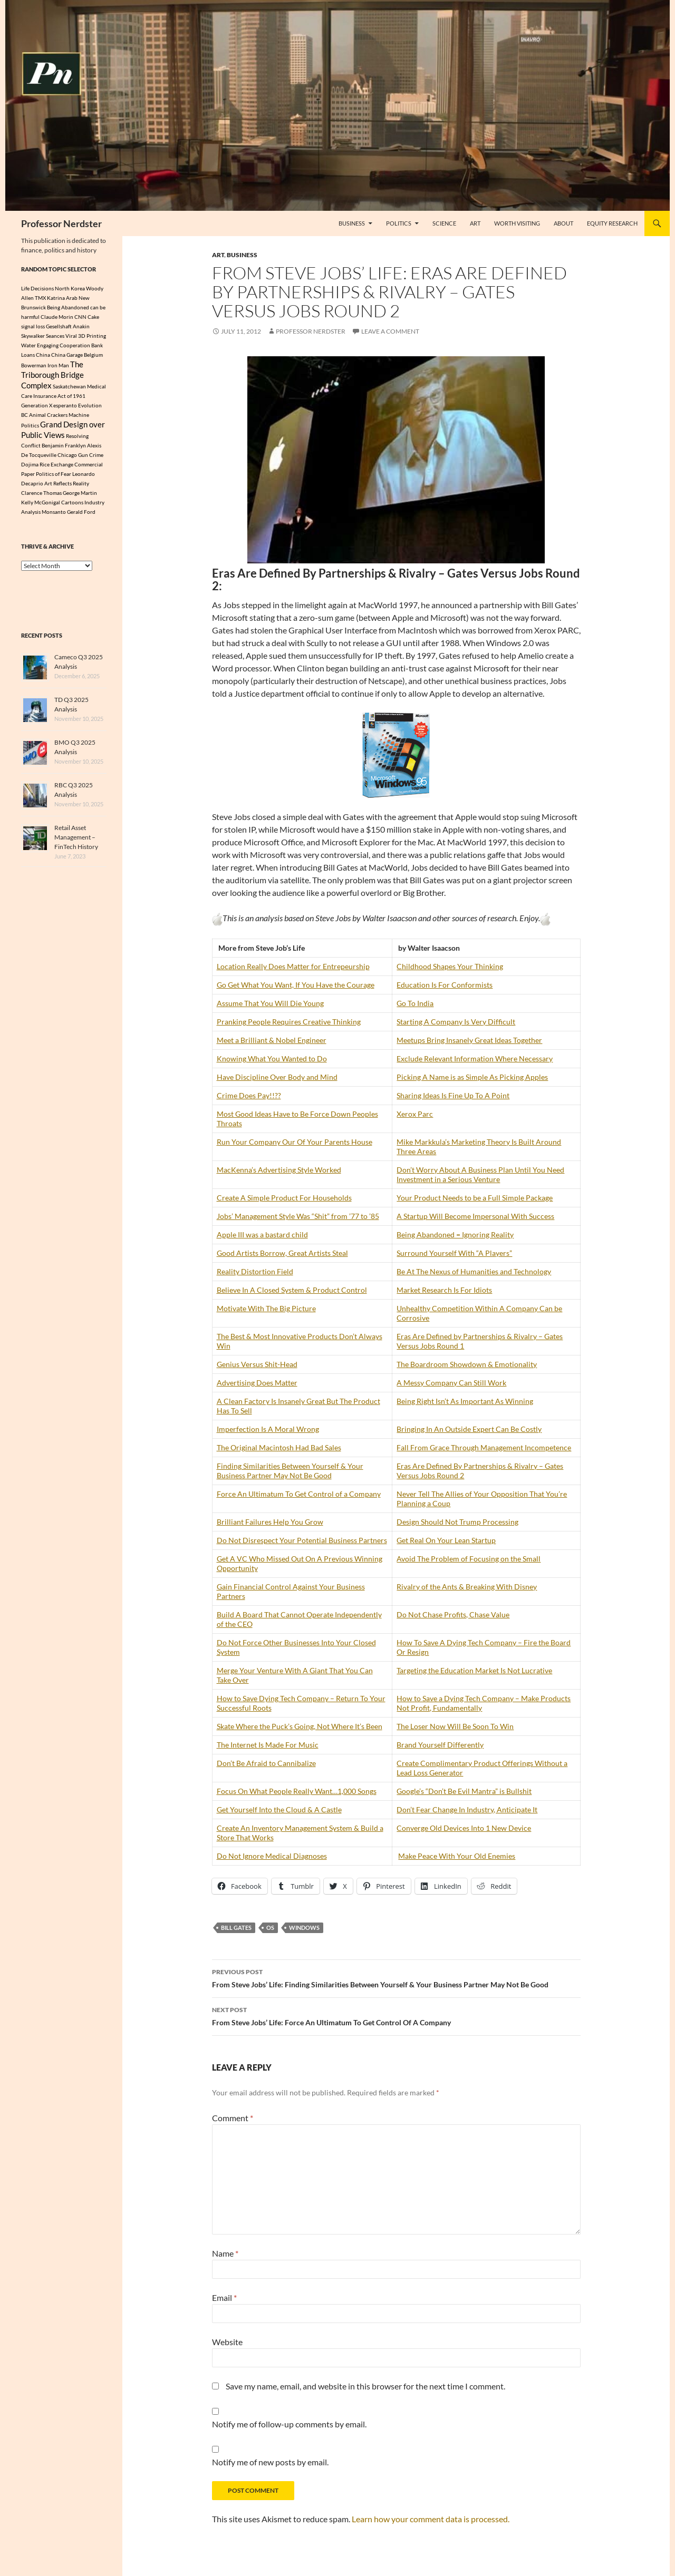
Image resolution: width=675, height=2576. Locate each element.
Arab (72, 298)
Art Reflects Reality (66, 490)
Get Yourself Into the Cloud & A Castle (279, 1809)
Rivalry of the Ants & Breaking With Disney (467, 1586)
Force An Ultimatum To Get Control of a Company (299, 1493)
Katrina (56, 298)
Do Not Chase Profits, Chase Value (453, 1614)
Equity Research (612, 223)
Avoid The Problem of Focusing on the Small (469, 1558)
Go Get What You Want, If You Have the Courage (295, 984)
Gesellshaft (59, 326)
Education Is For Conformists (445, 984)
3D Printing (92, 336)
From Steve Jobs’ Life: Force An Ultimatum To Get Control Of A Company (396, 2015)
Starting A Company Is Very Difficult (456, 1021)
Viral (71, 336)
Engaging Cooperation (63, 345)
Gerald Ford (81, 518)
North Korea (70, 288)
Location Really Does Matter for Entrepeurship (293, 966)
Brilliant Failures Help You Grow (270, 1521)
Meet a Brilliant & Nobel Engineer (271, 1040)
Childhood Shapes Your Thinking (450, 966)
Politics (398, 223)
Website (227, 2342)
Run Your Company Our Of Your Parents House (294, 1141)
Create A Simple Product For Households (284, 1197)
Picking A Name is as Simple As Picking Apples (472, 1076)
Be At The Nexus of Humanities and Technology (474, 1271)
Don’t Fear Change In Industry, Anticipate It (467, 1809)
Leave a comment (390, 331)
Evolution (90, 409)
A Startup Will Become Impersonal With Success (475, 1216)
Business (352, 223)
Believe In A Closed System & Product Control (292, 1289)
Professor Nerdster (61, 223)
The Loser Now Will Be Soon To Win (455, 1726)
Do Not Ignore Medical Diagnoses (272, 1855)
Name (225, 2253)
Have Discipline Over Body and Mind (277, 1076)
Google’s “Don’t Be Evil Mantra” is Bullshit (464, 1791)
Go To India (415, 1003)
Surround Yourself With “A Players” (454, 1252)
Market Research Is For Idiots (444, 1289)
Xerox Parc (415, 1113)
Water (28, 345)
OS (270, 1927)
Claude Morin (57, 317)
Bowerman (33, 366)
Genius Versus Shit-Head (257, 1364)
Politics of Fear (53, 480)
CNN (80, 317)
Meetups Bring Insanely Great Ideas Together (469, 1040)
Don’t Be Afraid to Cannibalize (266, 1763)
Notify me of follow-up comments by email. (289, 2424)
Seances (55, 336)
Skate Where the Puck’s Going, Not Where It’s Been (299, 1726)
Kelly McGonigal (40, 509)
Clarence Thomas (41, 499)
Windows (304, 1927)
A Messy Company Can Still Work (451, 1382)
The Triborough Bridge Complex (52, 377)
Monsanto (54, 518)
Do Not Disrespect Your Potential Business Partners (302, 1540)
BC (24, 419)
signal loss (33, 326)
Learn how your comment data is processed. (430, 2519)
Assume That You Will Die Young (270, 1003)
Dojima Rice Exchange (47, 471)
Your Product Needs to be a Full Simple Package (475, 1197)
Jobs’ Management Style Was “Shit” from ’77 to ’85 (298, 1216)
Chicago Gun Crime (80, 461)
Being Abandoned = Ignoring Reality (455, 1234)
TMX (40, 298)
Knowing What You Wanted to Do (272, 1058)
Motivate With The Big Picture (266, 1308)
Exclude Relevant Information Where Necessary (475, 1058)
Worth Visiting (517, 223)
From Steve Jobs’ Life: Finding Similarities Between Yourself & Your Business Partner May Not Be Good (396, 1977)
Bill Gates (236, 1927)
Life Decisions (37, 288)
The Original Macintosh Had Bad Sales (279, 1447)
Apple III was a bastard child (262, 1234)
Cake (93, 317)
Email (224, 2297)
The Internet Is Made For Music (268, 1744)
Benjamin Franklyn (64, 452)
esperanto (65, 409)
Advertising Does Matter (257, 1382)
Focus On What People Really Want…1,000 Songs (297, 1791)
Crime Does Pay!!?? (249, 1095)
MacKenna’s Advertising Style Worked (279, 1169)
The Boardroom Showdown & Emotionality (467, 1364)
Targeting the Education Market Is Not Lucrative (474, 1670)
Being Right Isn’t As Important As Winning (465, 1401)
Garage (74, 355)
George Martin (80, 499)
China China (50, 355)
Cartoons (72, 509)
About (563, 223)
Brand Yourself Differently (440, 1744)
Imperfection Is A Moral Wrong (268, 1428)
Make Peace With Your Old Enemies (456, 1855)
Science (444, 223)
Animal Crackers (48, 419)
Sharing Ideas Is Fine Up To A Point (453, 1095)
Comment (232, 2118)
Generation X (36, 409)
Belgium (93, 355)
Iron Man (58, 366)
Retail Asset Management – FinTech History (76, 844)
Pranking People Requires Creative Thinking (289, 1021)
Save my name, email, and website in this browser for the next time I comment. (365, 2386)
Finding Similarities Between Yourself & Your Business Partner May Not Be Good (290, 1470)
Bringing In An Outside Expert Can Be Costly (469, 1428)
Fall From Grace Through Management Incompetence (484, 1447)
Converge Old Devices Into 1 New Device (464, 1827)
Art (475, 223)
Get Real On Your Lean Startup (446, 1540)
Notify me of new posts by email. (270, 2462)
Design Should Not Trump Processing (457, 1521)
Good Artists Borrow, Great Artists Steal (282, 1252)
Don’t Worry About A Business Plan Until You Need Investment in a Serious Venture (480, 1174)
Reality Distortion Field (255, 1271)
